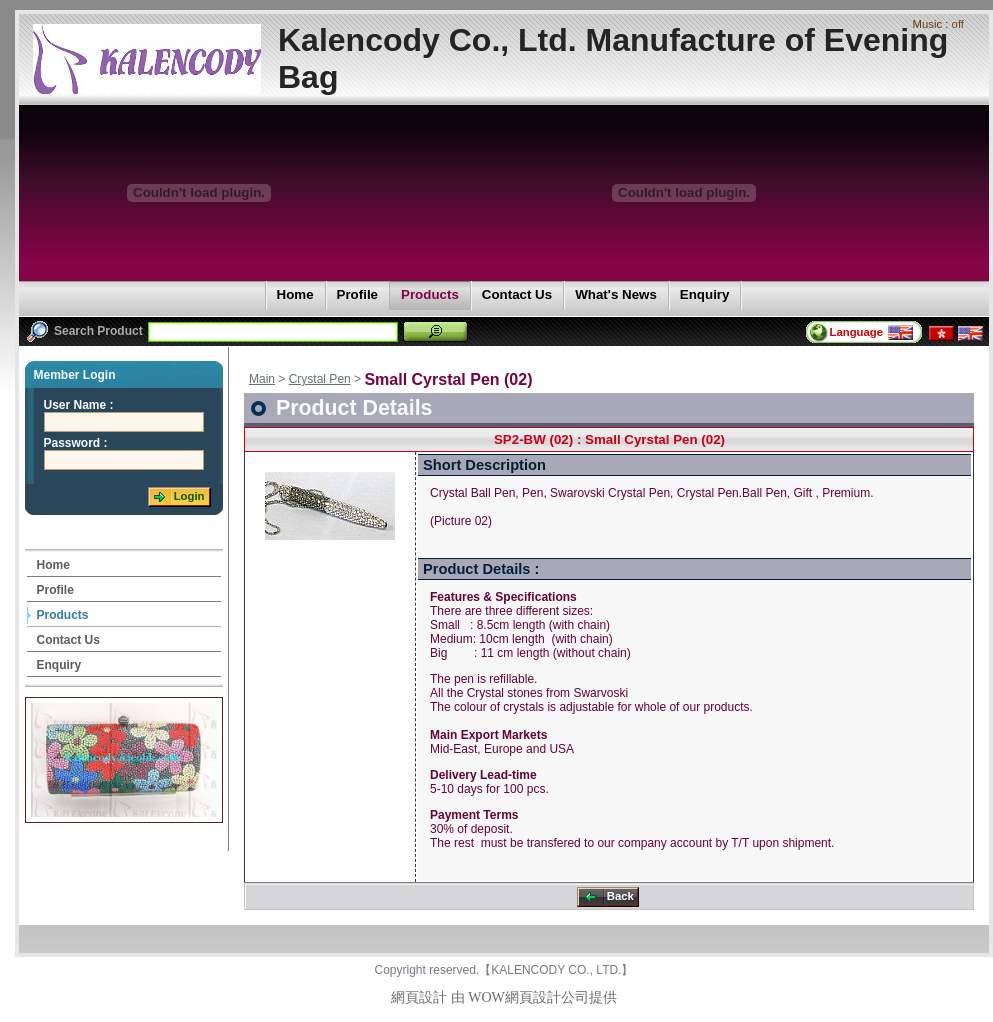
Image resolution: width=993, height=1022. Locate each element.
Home (295, 295)
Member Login (75, 375)
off (958, 24)
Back (606, 897)
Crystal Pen (320, 379)
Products (429, 295)
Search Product (85, 331)
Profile (357, 295)
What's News (615, 295)
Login (177, 497)
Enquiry (704, 295)
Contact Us (516, 295)
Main (262, 379)
